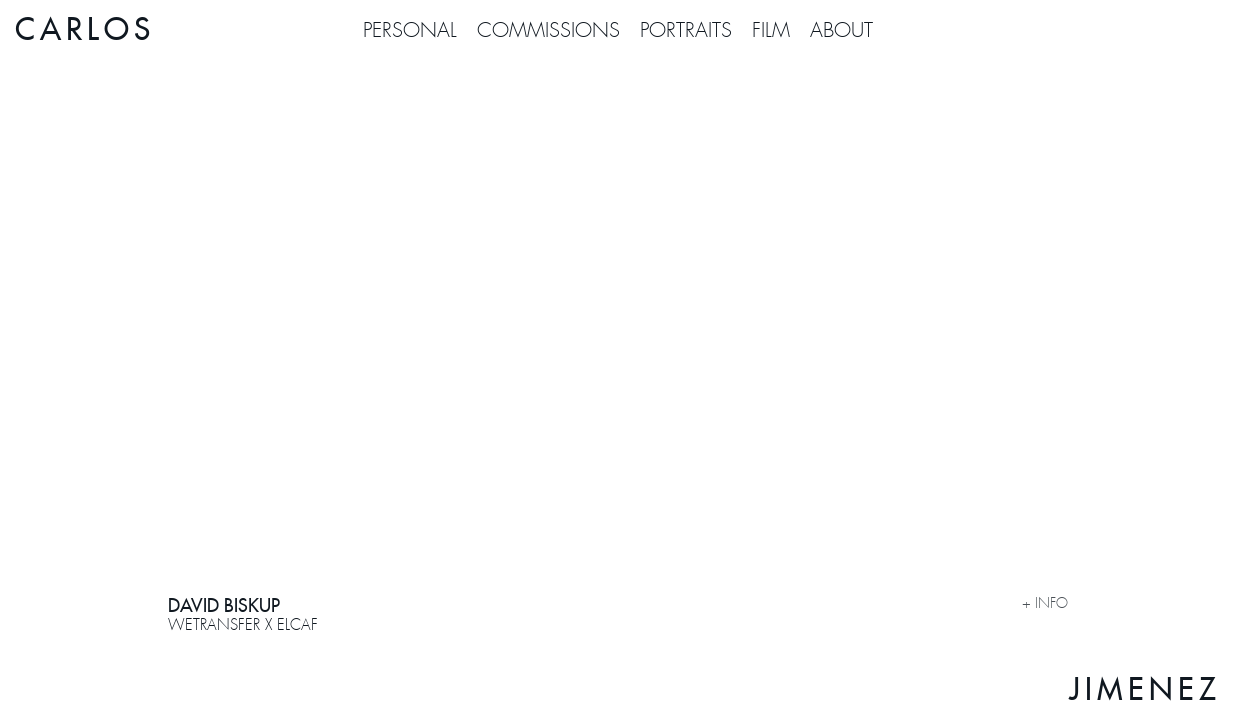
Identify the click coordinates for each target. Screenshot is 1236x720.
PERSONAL (410, 30)
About (841, 30)
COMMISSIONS (548, 30)
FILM (771, 30)
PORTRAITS (686, 30)
